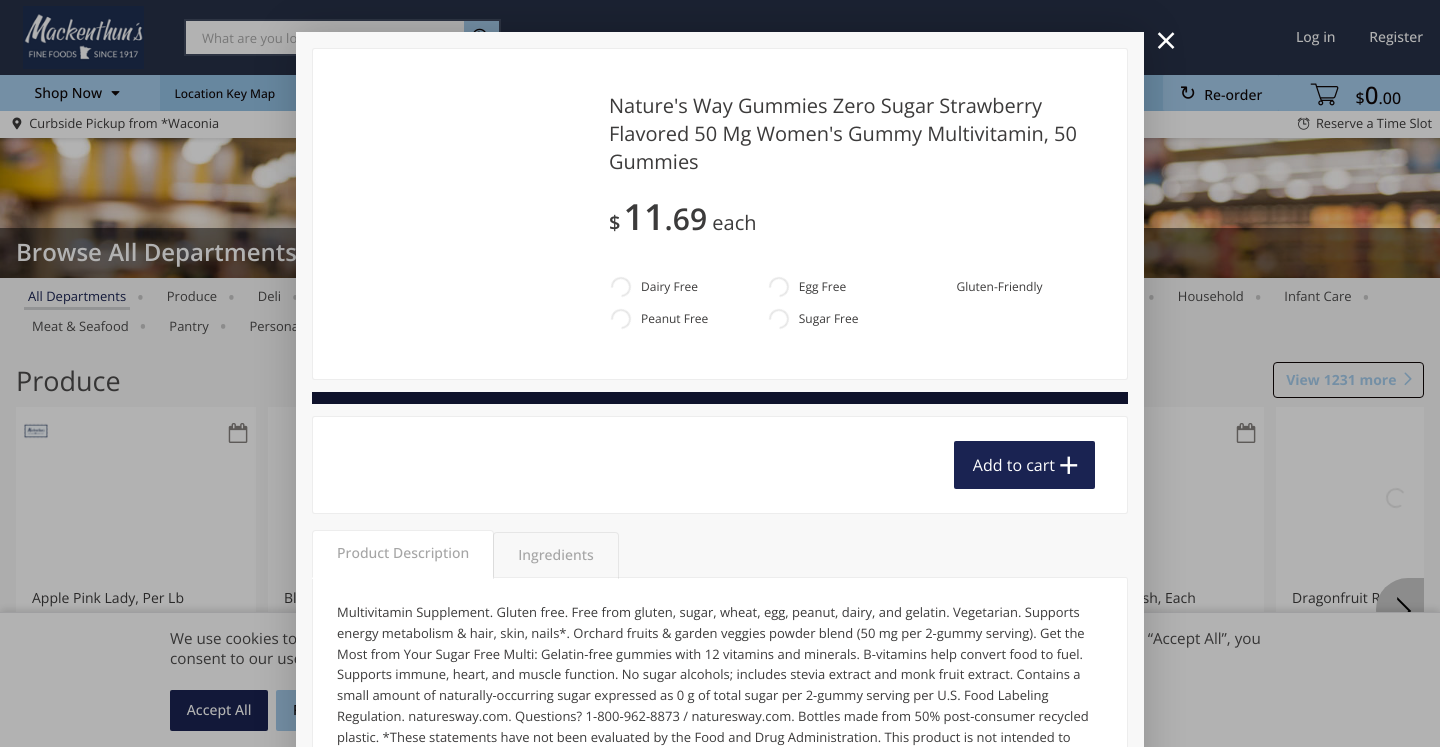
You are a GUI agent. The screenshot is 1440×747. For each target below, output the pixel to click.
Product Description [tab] (403, 553)
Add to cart (1014, 465)
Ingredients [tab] (555, 555)
